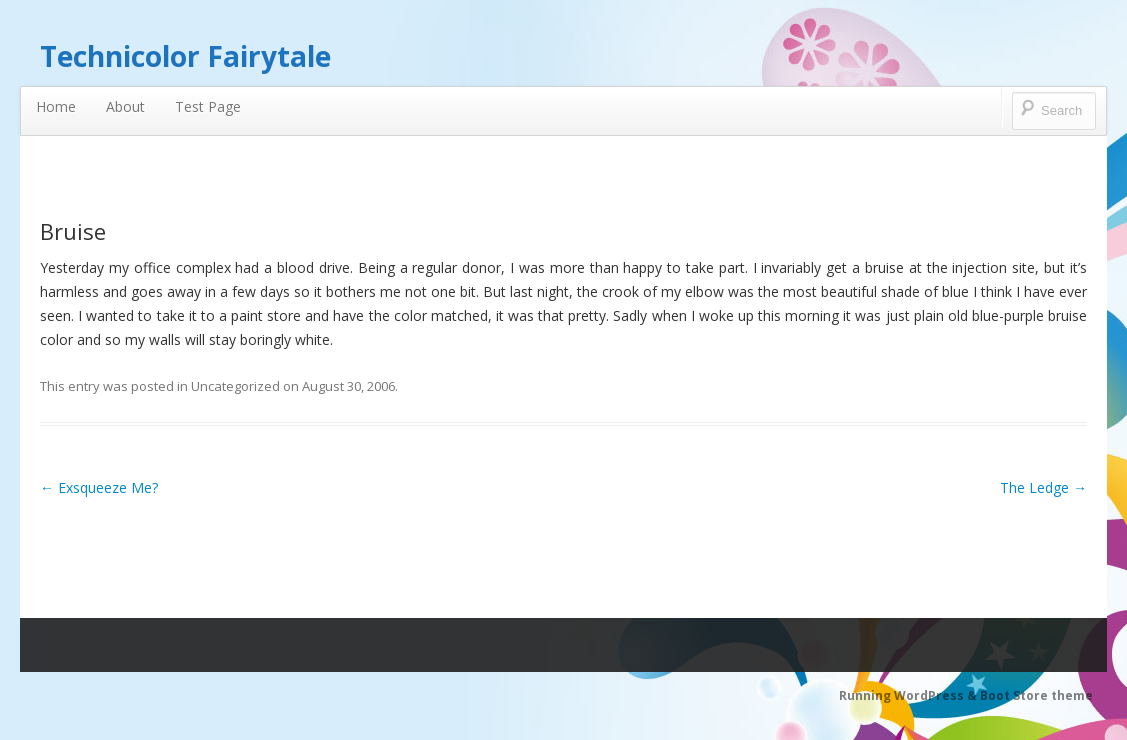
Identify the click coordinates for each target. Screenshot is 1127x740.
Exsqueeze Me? (99, 487)
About (125, 106)
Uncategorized (235, 386)
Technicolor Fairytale (185, 56)
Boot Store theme (1036, 695)
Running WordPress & (909, 695)
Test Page (208, 106)
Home (56, 106)
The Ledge (1043, 487)
